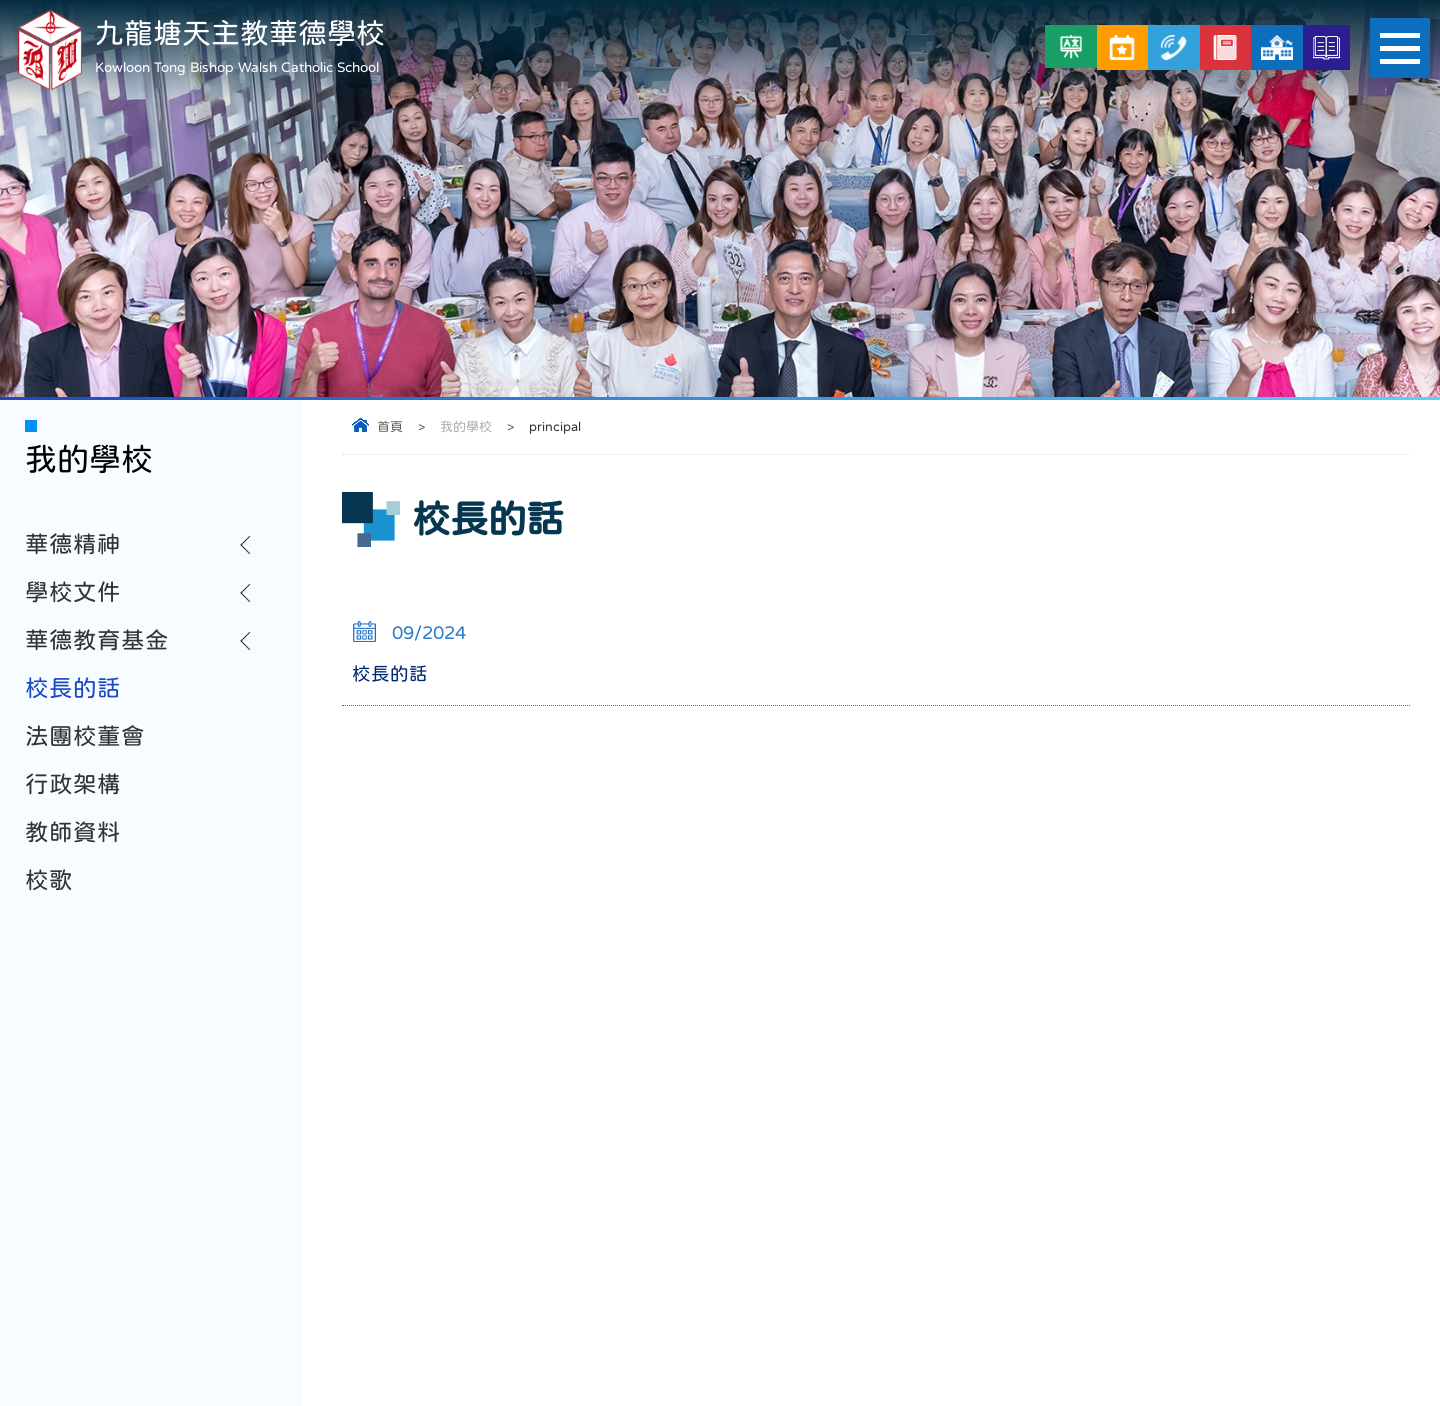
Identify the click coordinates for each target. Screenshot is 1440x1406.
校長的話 (73, 688)
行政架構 (73, 784)
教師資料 (73, 832)
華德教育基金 (97, 640)
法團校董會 (85, 736)
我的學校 (466, 426)
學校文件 (73, 592)
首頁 (390, 426)
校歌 (49, 880)
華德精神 (73, 544)
